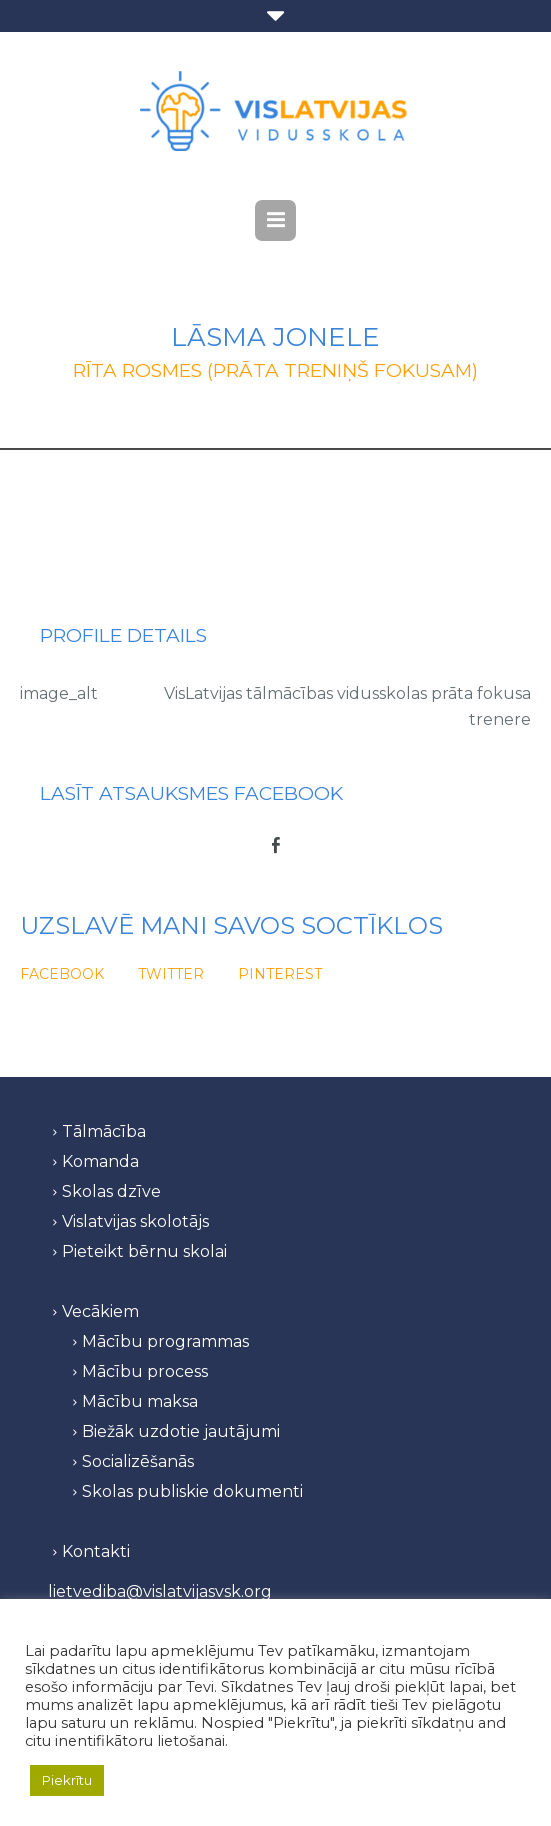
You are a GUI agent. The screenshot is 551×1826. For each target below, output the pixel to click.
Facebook (62, 974)
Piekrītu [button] (67, 1780)
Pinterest (280, 974)
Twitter (171, 974)
